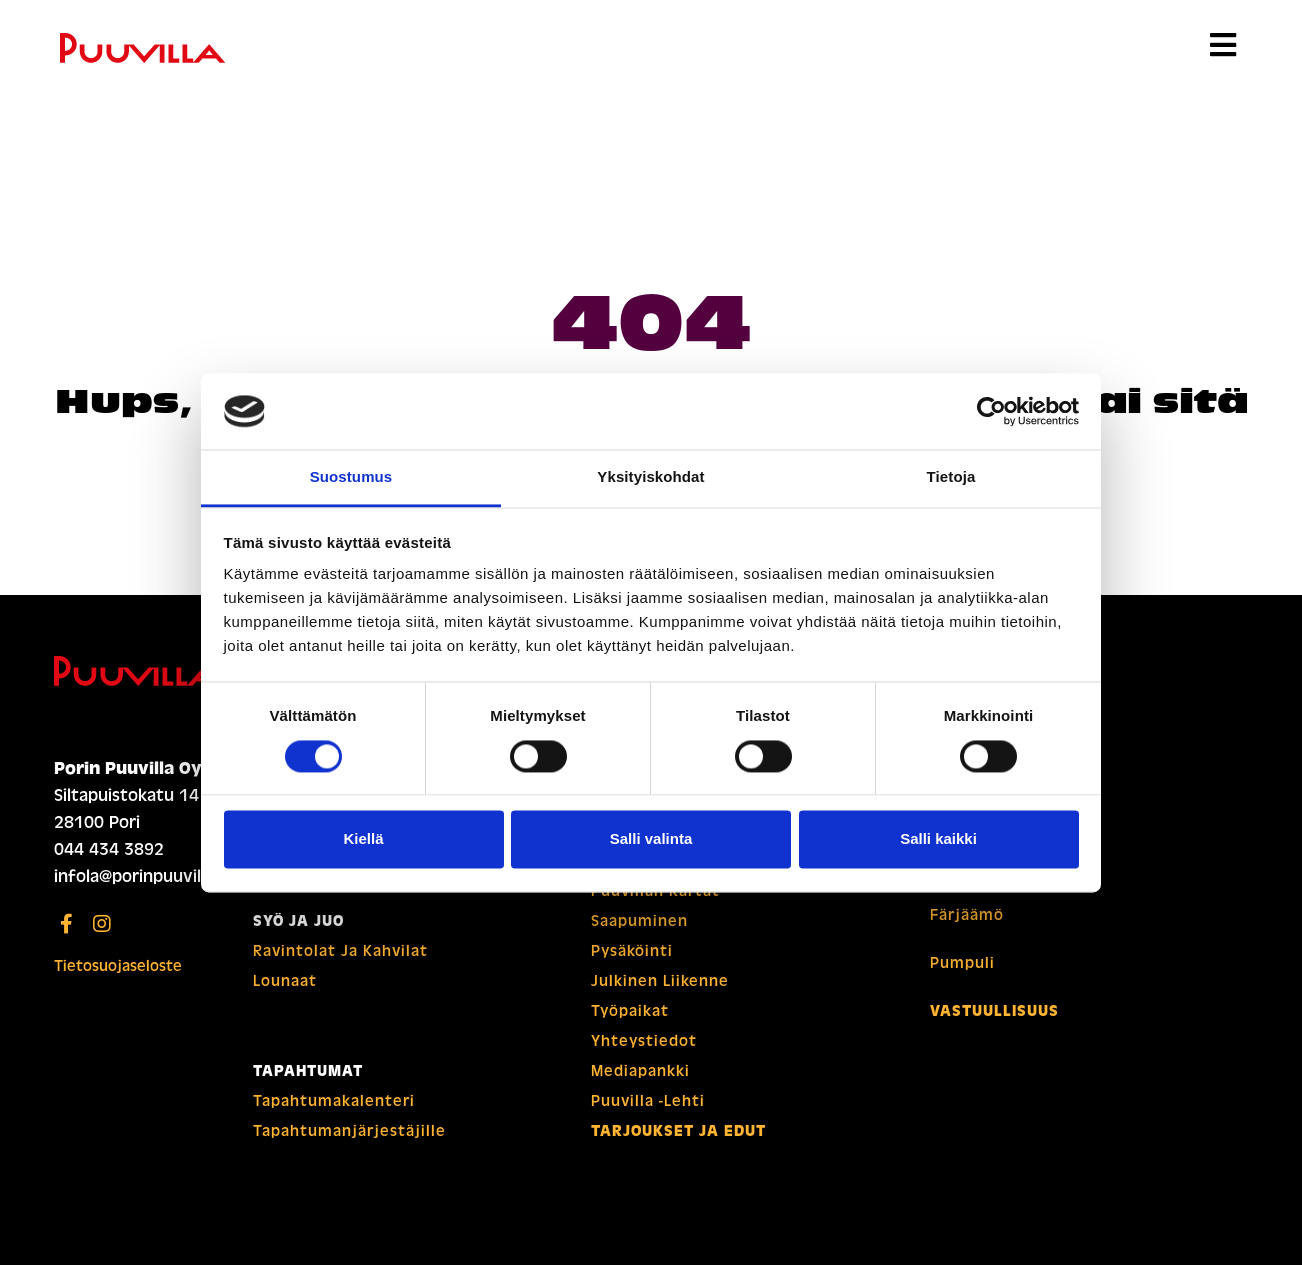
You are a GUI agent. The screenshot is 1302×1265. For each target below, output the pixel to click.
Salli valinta (651, 839)
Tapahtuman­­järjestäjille (349, 1131)
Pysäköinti (632, 951)
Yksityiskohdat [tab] (650, 477)
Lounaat (285, 981)
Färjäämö (967, 915)
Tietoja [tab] (951, 477)
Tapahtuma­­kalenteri (334, 1101)
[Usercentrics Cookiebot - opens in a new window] (991, 411)
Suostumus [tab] (351, 477)
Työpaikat (630, 1011)
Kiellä (363, 839)
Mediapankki (640, 1071)
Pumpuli (962, 963)
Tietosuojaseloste (118, 966)
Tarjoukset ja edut (678, 1131)
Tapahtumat (308, 1071)
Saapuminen (639, 921)
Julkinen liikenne (660, 981)
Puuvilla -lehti (648, 1101)
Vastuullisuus (994, 1011)
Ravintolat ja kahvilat (340, 951)
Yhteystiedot (644, 1041)
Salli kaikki (938, 839)
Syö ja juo (298, 921)
